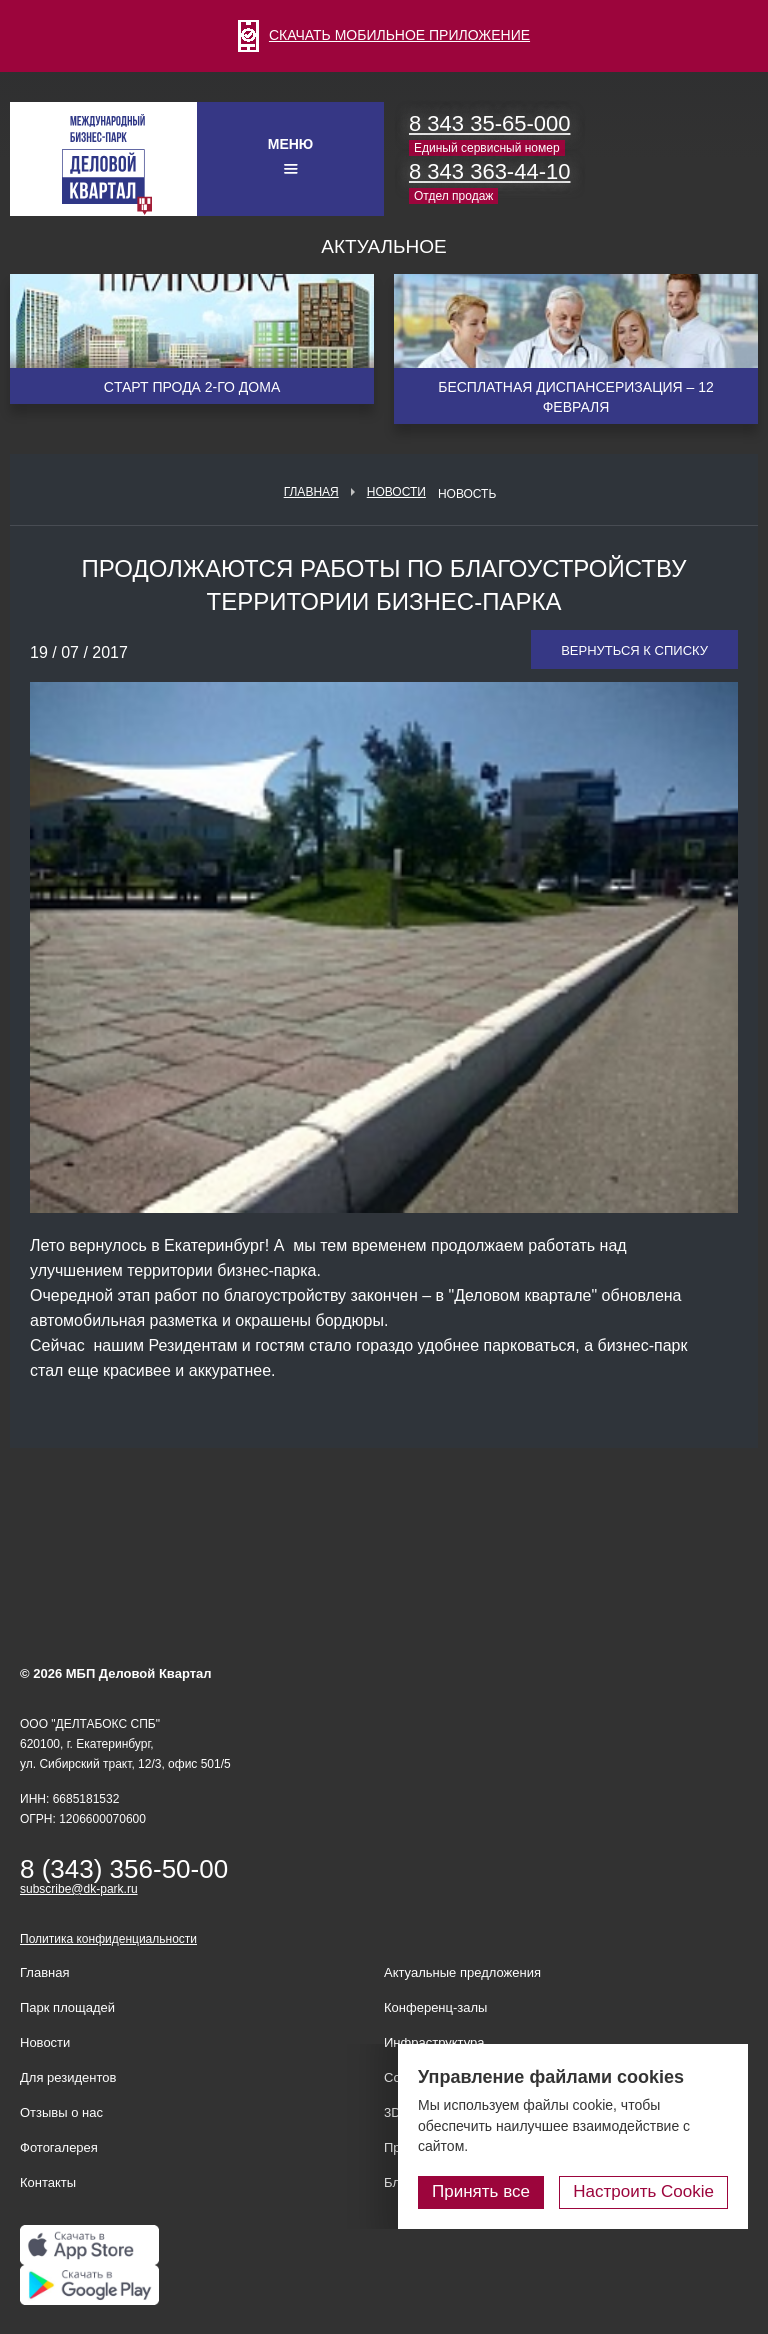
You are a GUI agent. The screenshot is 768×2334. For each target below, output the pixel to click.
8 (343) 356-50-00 (124, 1869)
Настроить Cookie (643, 2191)
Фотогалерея (59, 2147)
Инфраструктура (434, 2042)
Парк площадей (67, 2007)
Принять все (481, 2191)
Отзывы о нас (61, 2112)
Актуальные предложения (462, 1972)
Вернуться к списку (634, 650)
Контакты (48, 2182)
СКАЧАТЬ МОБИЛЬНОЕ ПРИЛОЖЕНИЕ (384, 35)
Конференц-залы (435, 2007)
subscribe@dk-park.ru (79, 1889)
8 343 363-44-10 (489, 171)
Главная (311, 492)
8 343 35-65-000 (489, 123)
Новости (396, 492)
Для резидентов (68, 2077)
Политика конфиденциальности (108, 1939)
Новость (467, 494)
